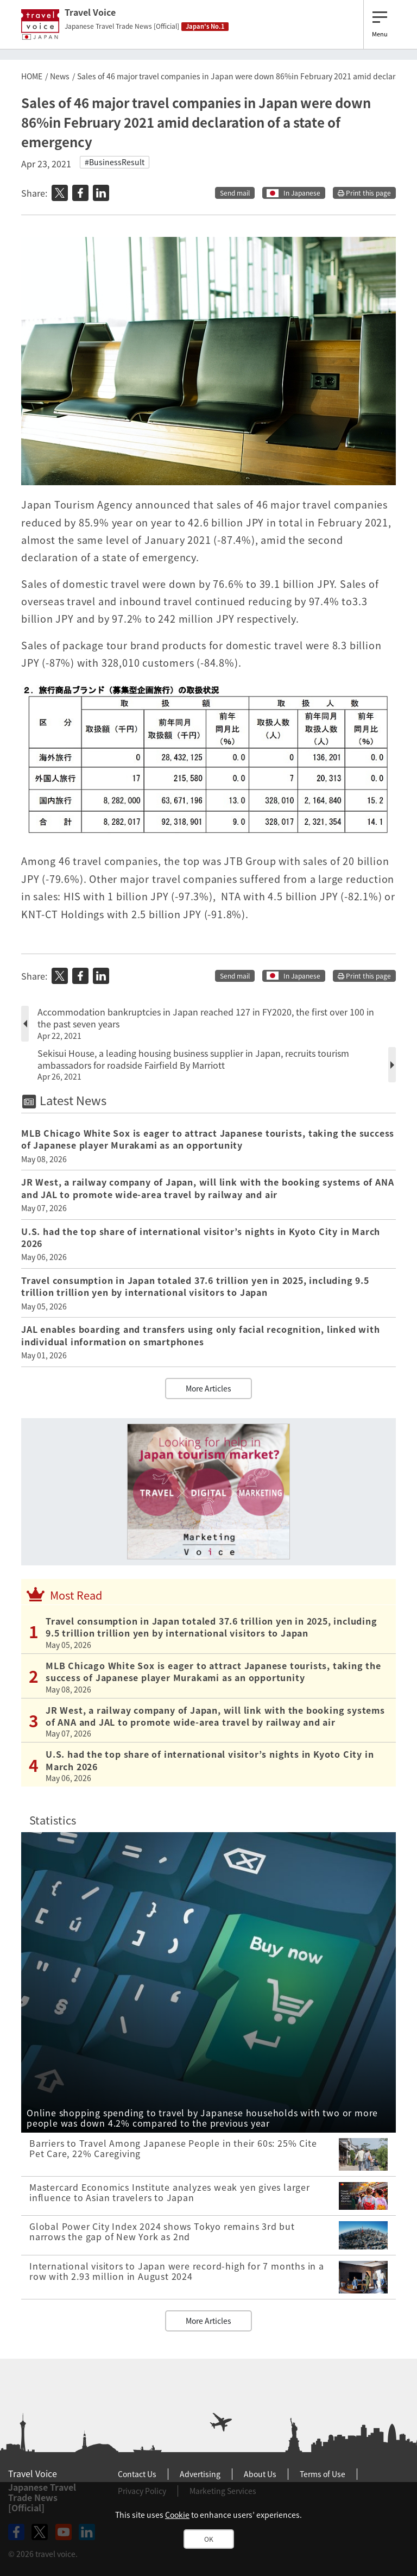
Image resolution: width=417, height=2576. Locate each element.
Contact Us (137, 2473)
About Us (260, 2473)
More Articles (208, 1388)
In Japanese (301, 193)
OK (208, 2539)
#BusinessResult (114, 161)
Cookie (177, 2514)
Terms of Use (322, 2473)
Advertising (200, 2473)
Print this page (364, 193)
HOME (31, 76)
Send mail (235, 193)
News (60, 76)
